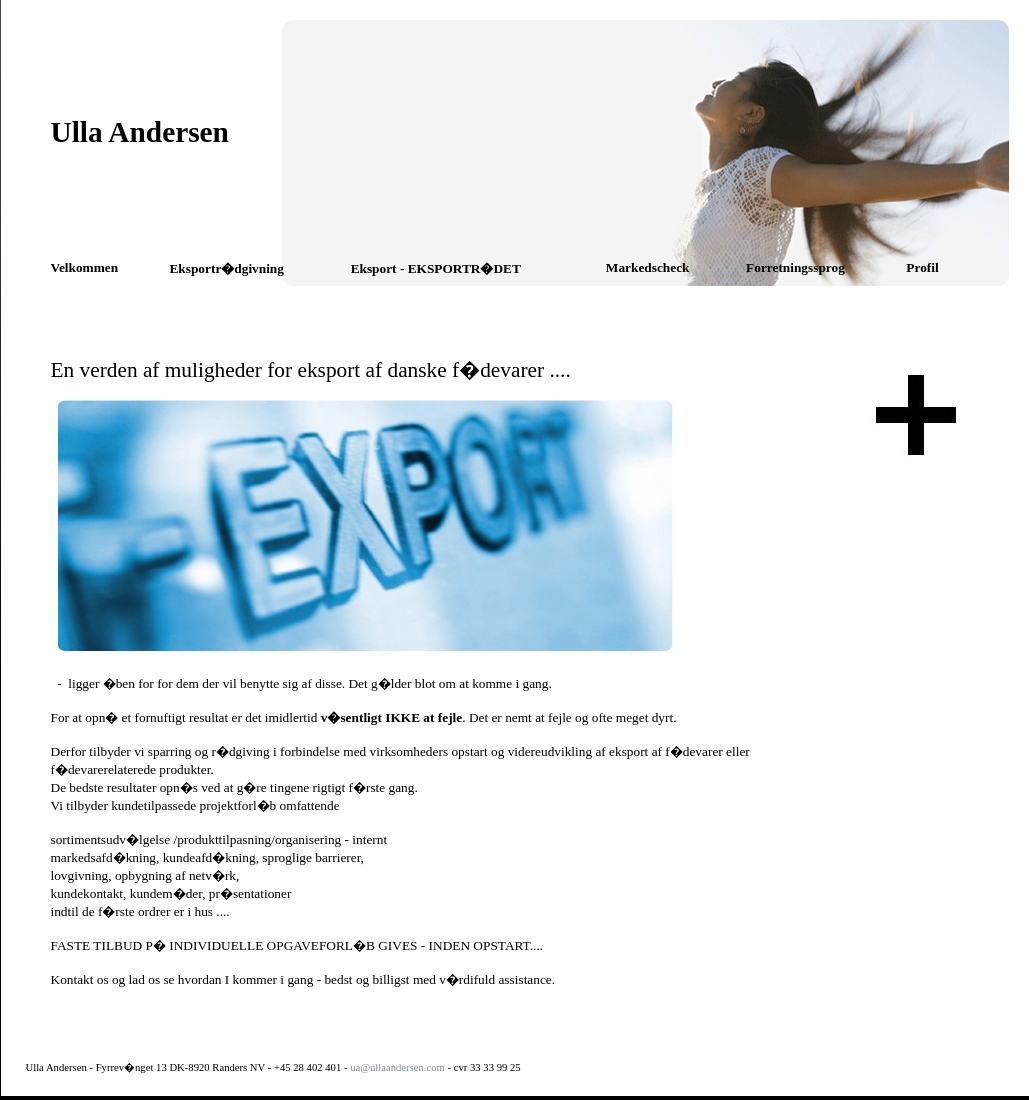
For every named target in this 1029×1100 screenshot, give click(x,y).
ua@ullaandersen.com (397, 1067)
